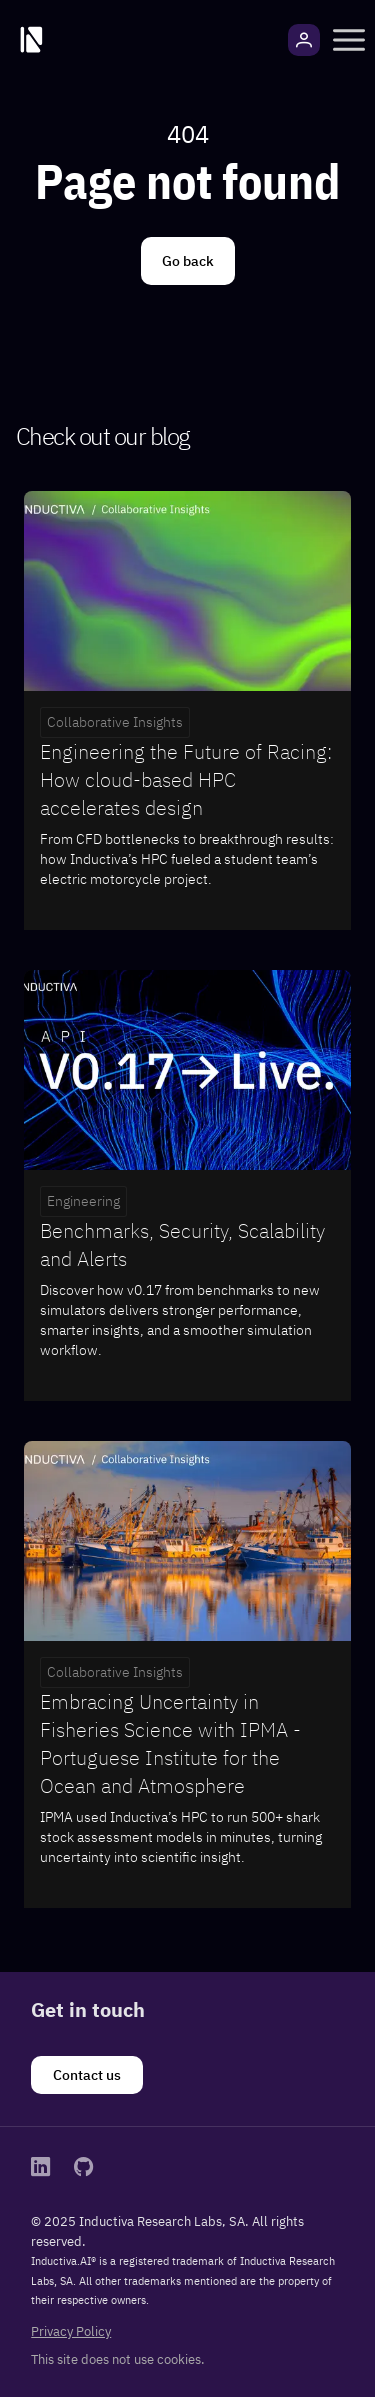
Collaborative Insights (115, 722)
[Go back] (188, 261)
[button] (349, 40)
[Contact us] (87, 2075)
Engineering (83, 1201)
